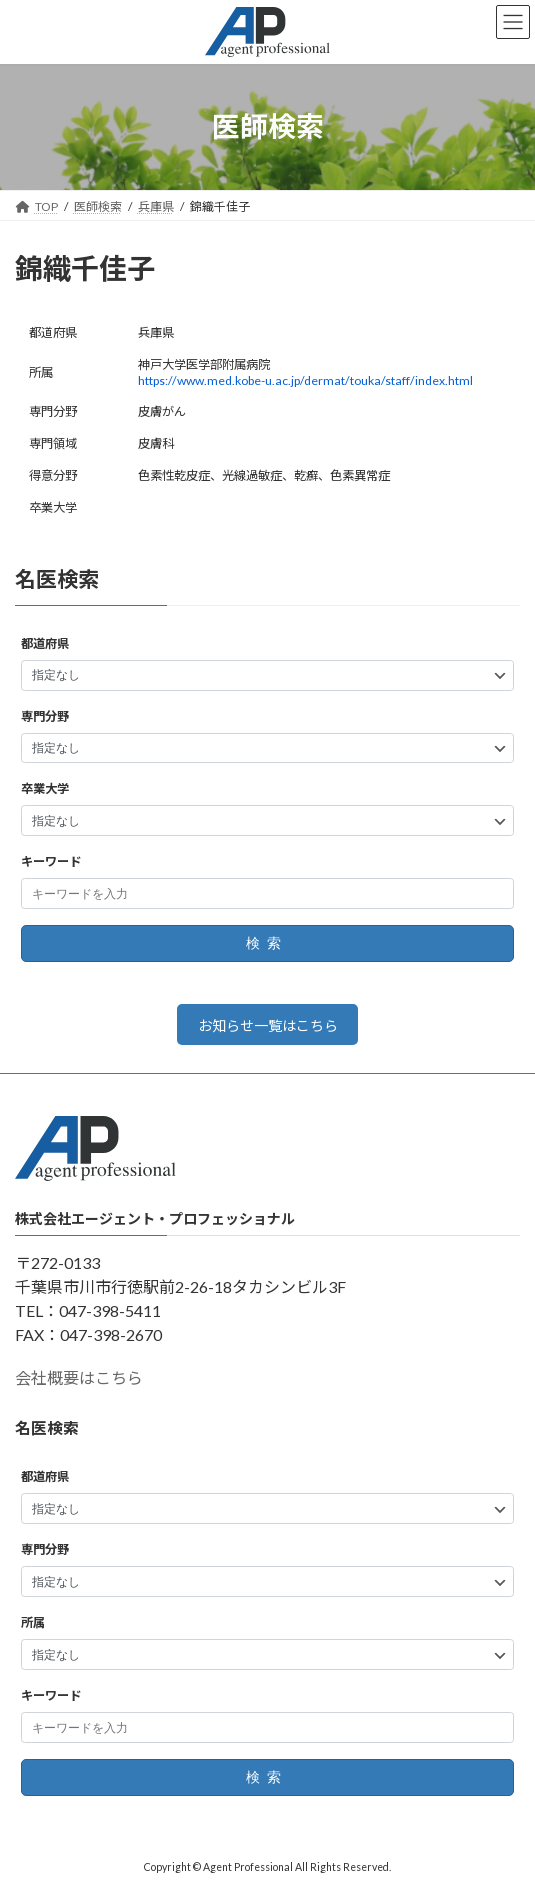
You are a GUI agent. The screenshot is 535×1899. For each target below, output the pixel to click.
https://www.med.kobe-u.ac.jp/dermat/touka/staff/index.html (305, 380)
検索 (267, 944)
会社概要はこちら (79, 1378)
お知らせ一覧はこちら (268, 1025)
